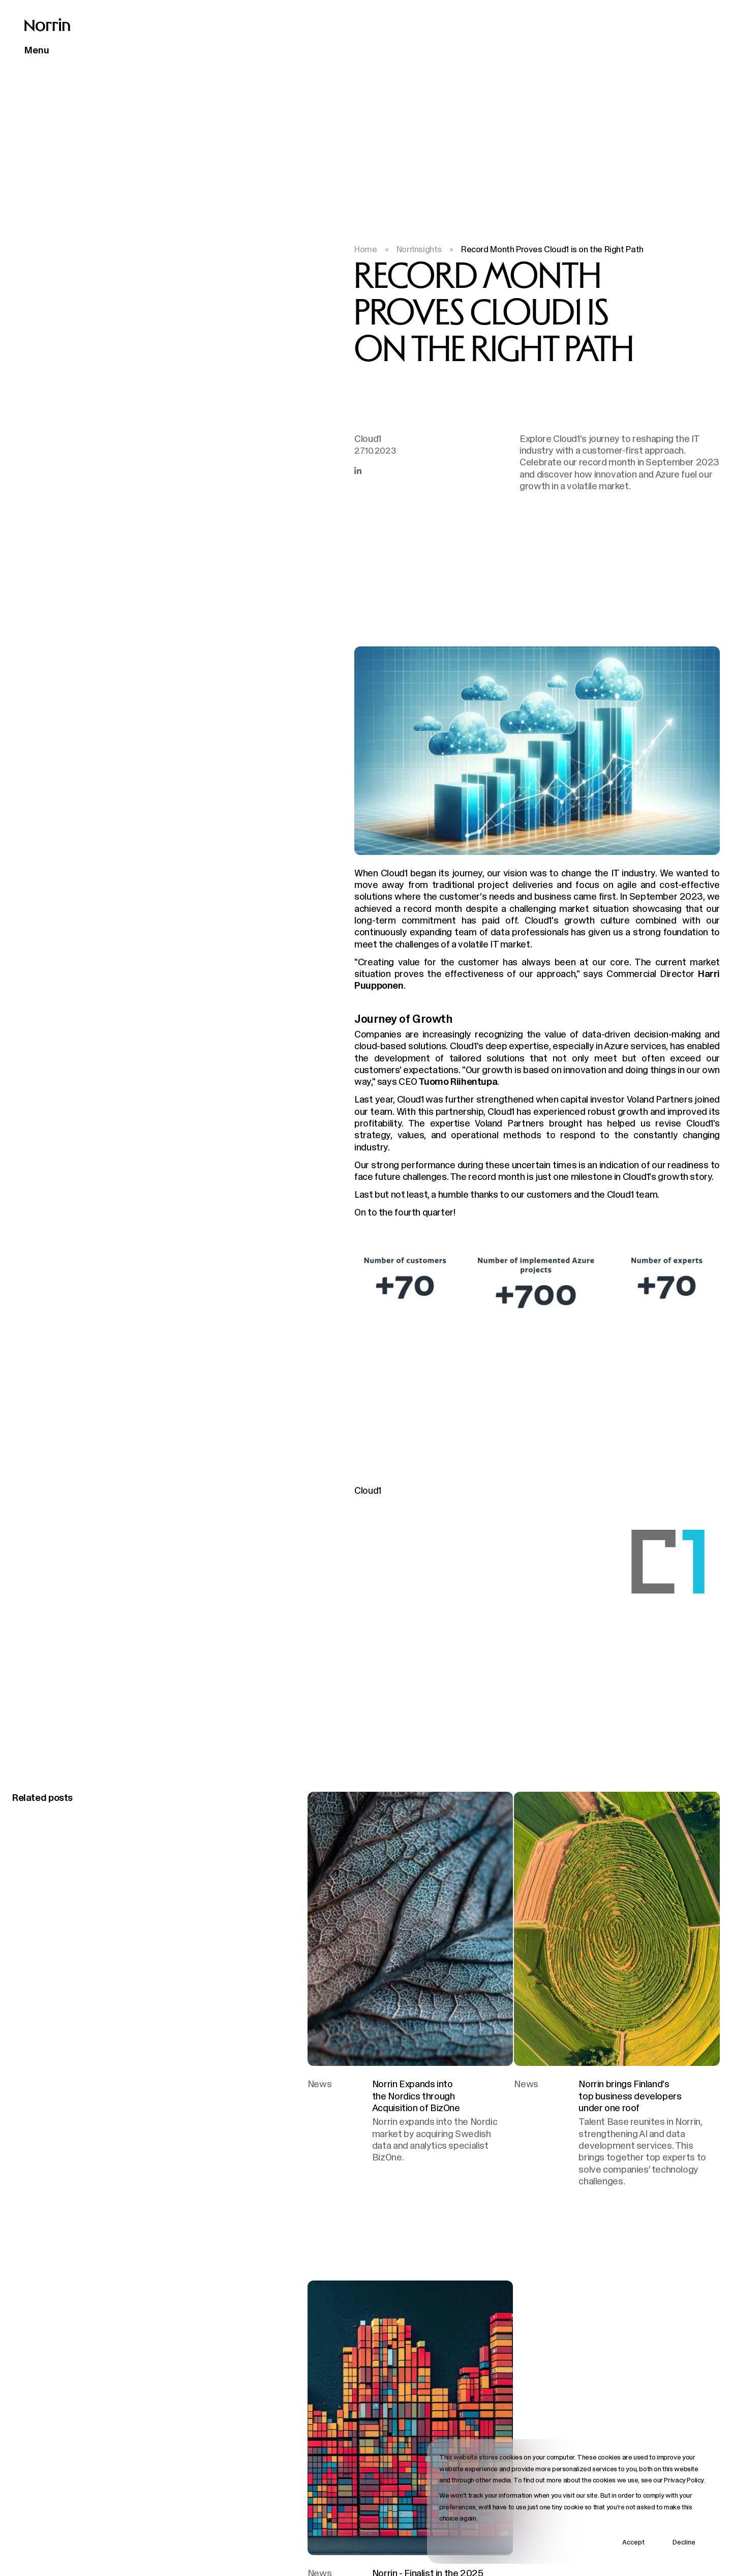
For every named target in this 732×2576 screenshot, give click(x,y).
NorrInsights (419, 249)
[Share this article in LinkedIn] (357, 470)
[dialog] (573, 2501)
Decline (684, 2542)
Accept (633, 2542)
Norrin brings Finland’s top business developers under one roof (629, 2096)
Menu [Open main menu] (36, 50)
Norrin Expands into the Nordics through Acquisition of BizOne (416, 2096)
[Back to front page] (47, 25)
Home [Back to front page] (365, 249)
